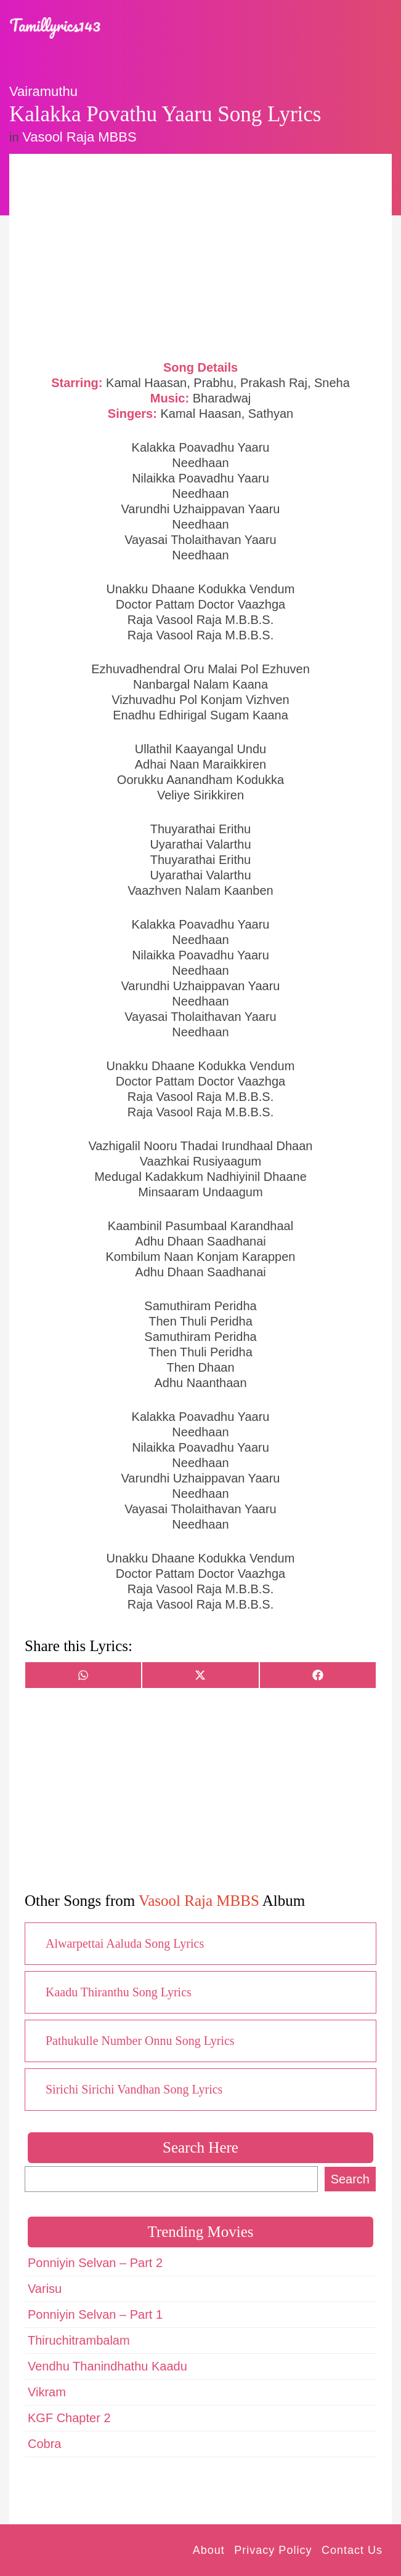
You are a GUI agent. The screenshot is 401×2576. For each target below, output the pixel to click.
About (209, 2550)
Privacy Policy (273, 2550)
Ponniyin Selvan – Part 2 (95, 2263)
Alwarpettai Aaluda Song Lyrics (125, 1943)
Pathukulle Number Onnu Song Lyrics (140, 2040)
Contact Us (352, 2550)
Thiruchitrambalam (79, 2340)
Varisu (45, 2288)
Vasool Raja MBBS (79, 137)
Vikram (47, 2392)
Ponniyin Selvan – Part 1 (95, 2314)
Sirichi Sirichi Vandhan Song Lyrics (134, 2089)
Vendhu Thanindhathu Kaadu (107, 2366)
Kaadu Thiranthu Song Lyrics (119, 1992)
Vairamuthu (43, 91)
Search (350, 2179)
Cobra (44, 2443)
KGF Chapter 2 (69, 2418)
